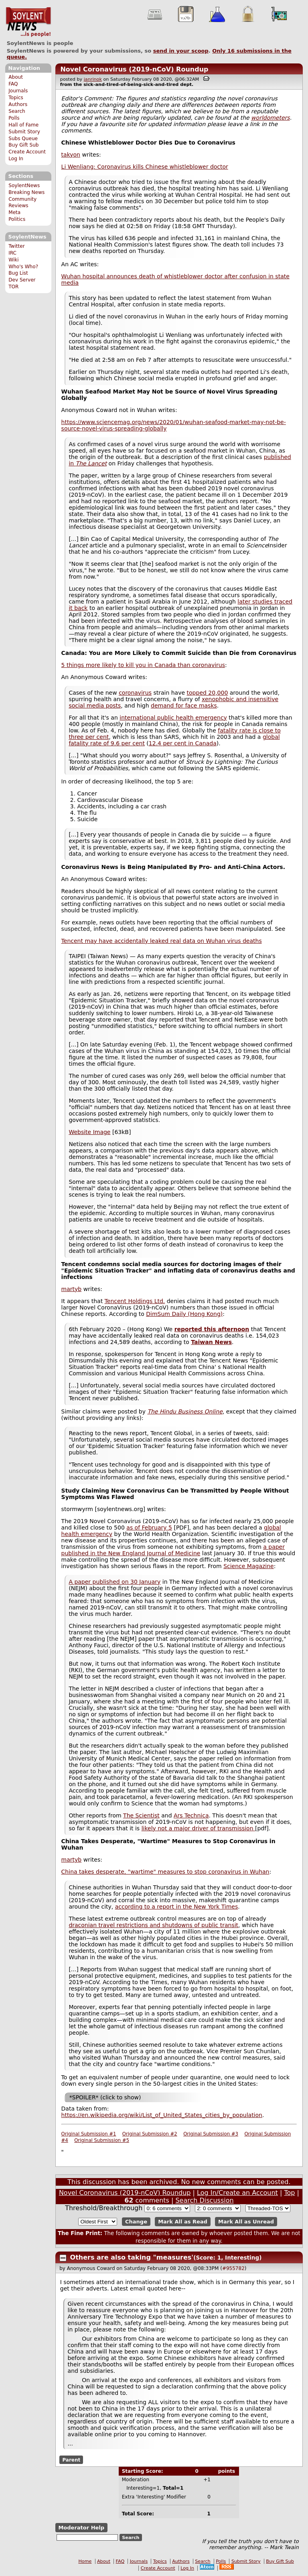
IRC (12, 253)
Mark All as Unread (246, 2222)
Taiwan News (211, 1342)
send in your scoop (181, 51)
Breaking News (26, 192)
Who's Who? (23, 266)
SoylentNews (28, 22)
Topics (15, 97)
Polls (13, 118)
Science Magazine (248, 1566)
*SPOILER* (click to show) (105, 2097)
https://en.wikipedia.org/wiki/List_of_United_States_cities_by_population (161, 2115)
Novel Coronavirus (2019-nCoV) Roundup (134, 69)
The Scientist (141, 1815)
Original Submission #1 (88, 2134)
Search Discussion (204, 2200)
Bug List (18, 273)
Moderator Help (81, 2528)
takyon (70, 154)
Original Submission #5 (101, 2140)
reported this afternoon (211, 1329)
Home (84, 2561)
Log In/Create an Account (237, 2193)
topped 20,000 (207, 692)
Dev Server (21, 280)
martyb (71, 1289)
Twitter (16, 246)
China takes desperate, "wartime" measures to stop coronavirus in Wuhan (165, 1871)
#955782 (233, 2268)
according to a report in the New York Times (176, 1906)
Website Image (89, 1132)
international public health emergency (173, 717)
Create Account (27, 152)
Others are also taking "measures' (132, 2257)
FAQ (13, 84)
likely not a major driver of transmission (198, 1828)
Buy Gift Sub (23, 145)
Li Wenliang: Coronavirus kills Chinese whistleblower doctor (144, 166)
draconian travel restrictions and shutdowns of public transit (153, 1925)
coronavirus (135, 692)
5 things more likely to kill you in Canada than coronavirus (143, 665)
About (15, 77)
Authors (17, 104)
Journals (18, 91)
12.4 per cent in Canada (183, 743)
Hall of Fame (23, 125)
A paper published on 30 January (114, 1582)
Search (16, 111)
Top (289, 2193)
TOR (13, 287)
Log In (15, 158)
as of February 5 (149, 1527)
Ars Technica (191, 1815)
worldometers (270, 117)
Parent (71, 2460)
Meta (14, 212)
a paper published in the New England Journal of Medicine (173, 1550)
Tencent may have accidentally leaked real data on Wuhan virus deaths (161, 941)
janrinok (93, 79)
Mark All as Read (182, 2222)
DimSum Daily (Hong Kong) (184, 1314)
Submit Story (24, 132)
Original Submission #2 (149, 2134)
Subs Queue (23, 138)
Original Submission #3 (210, 2134)
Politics (16, 219)
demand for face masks (184, 705)
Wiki (13, 260)
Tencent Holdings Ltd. (135, 1301)
